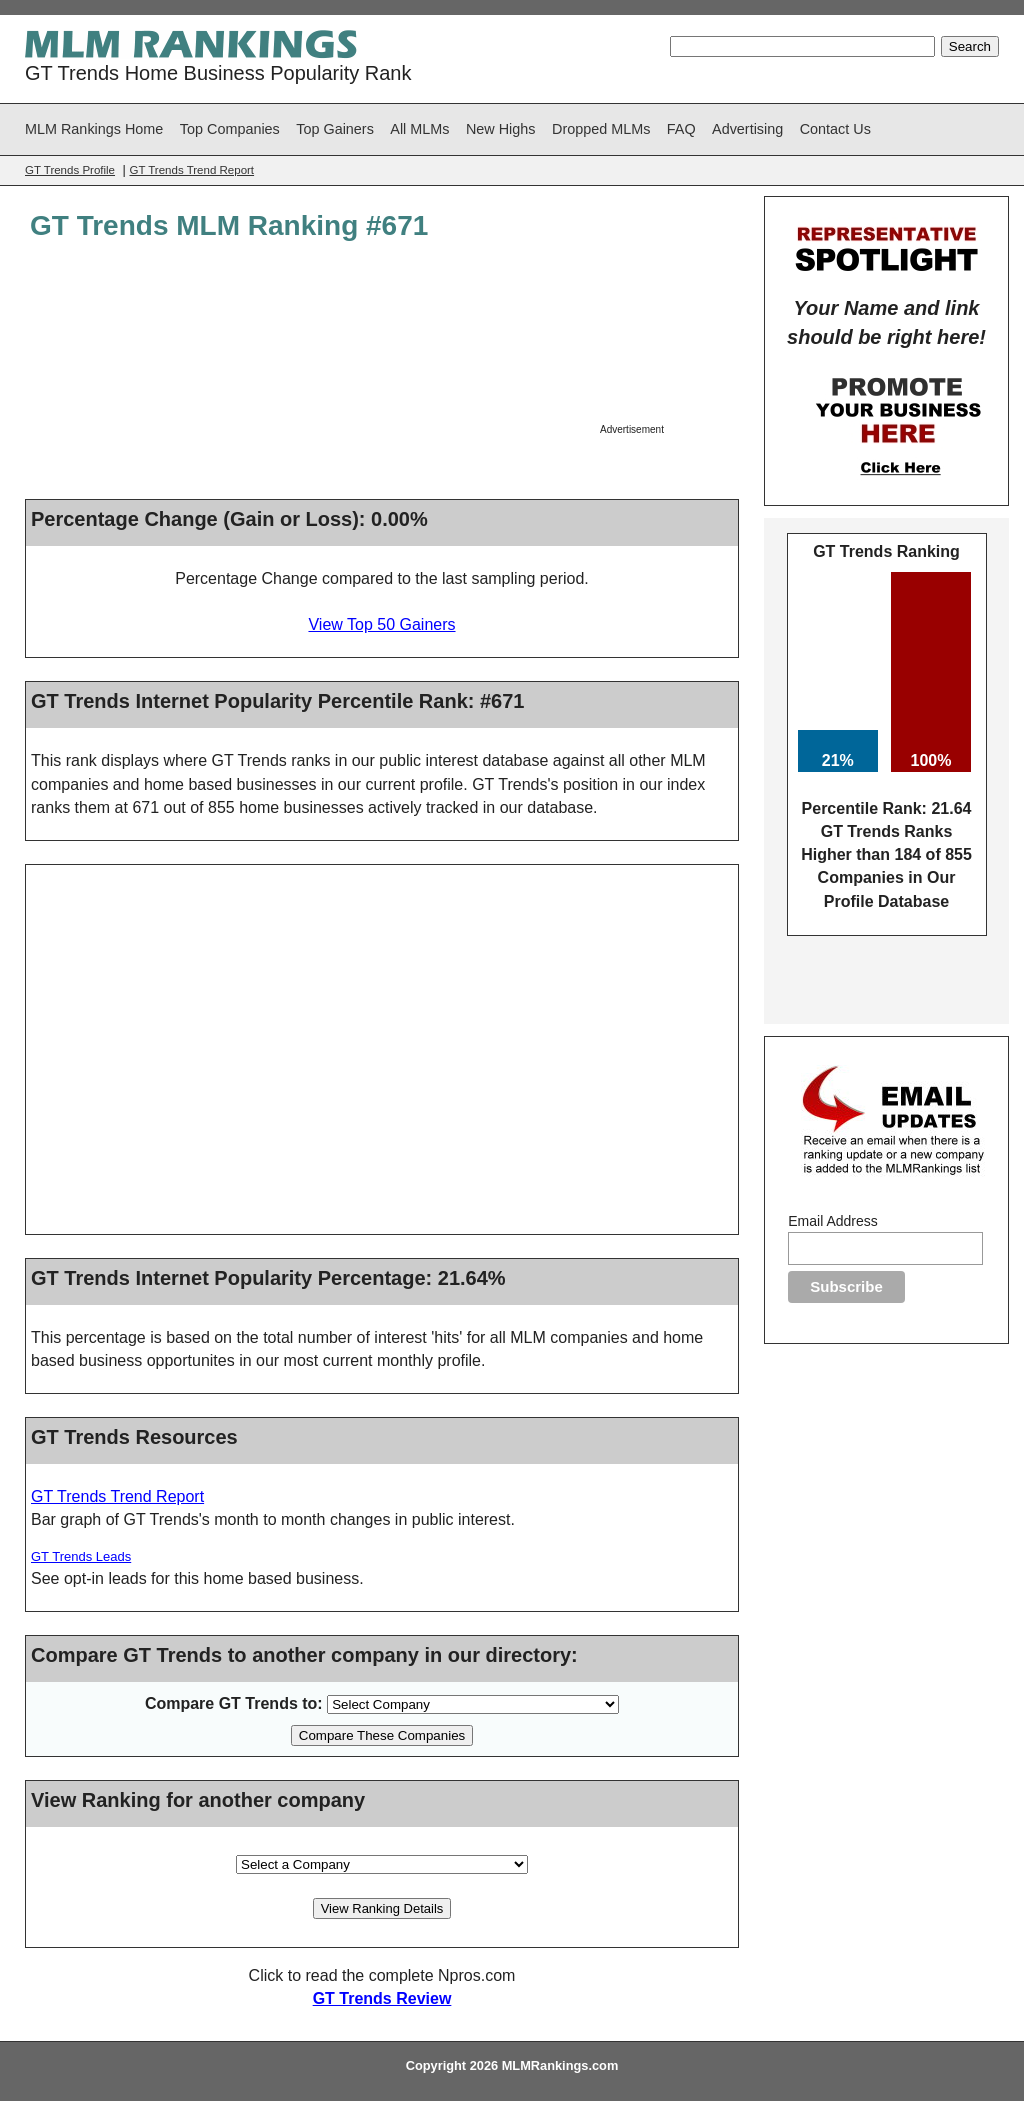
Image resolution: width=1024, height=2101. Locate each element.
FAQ (681, 129)
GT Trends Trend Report (191, 170)
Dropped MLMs (601, 129)
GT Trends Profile (70, 170)
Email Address (832, 1221)
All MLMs (419, 129)
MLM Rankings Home (94, 129)
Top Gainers (335, 129)
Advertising (747, 129)
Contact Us (835, 129)
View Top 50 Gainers (381, 624)
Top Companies (230, 129)
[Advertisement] (667, 344)
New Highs (501, 129)
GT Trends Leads (81, 1556)
